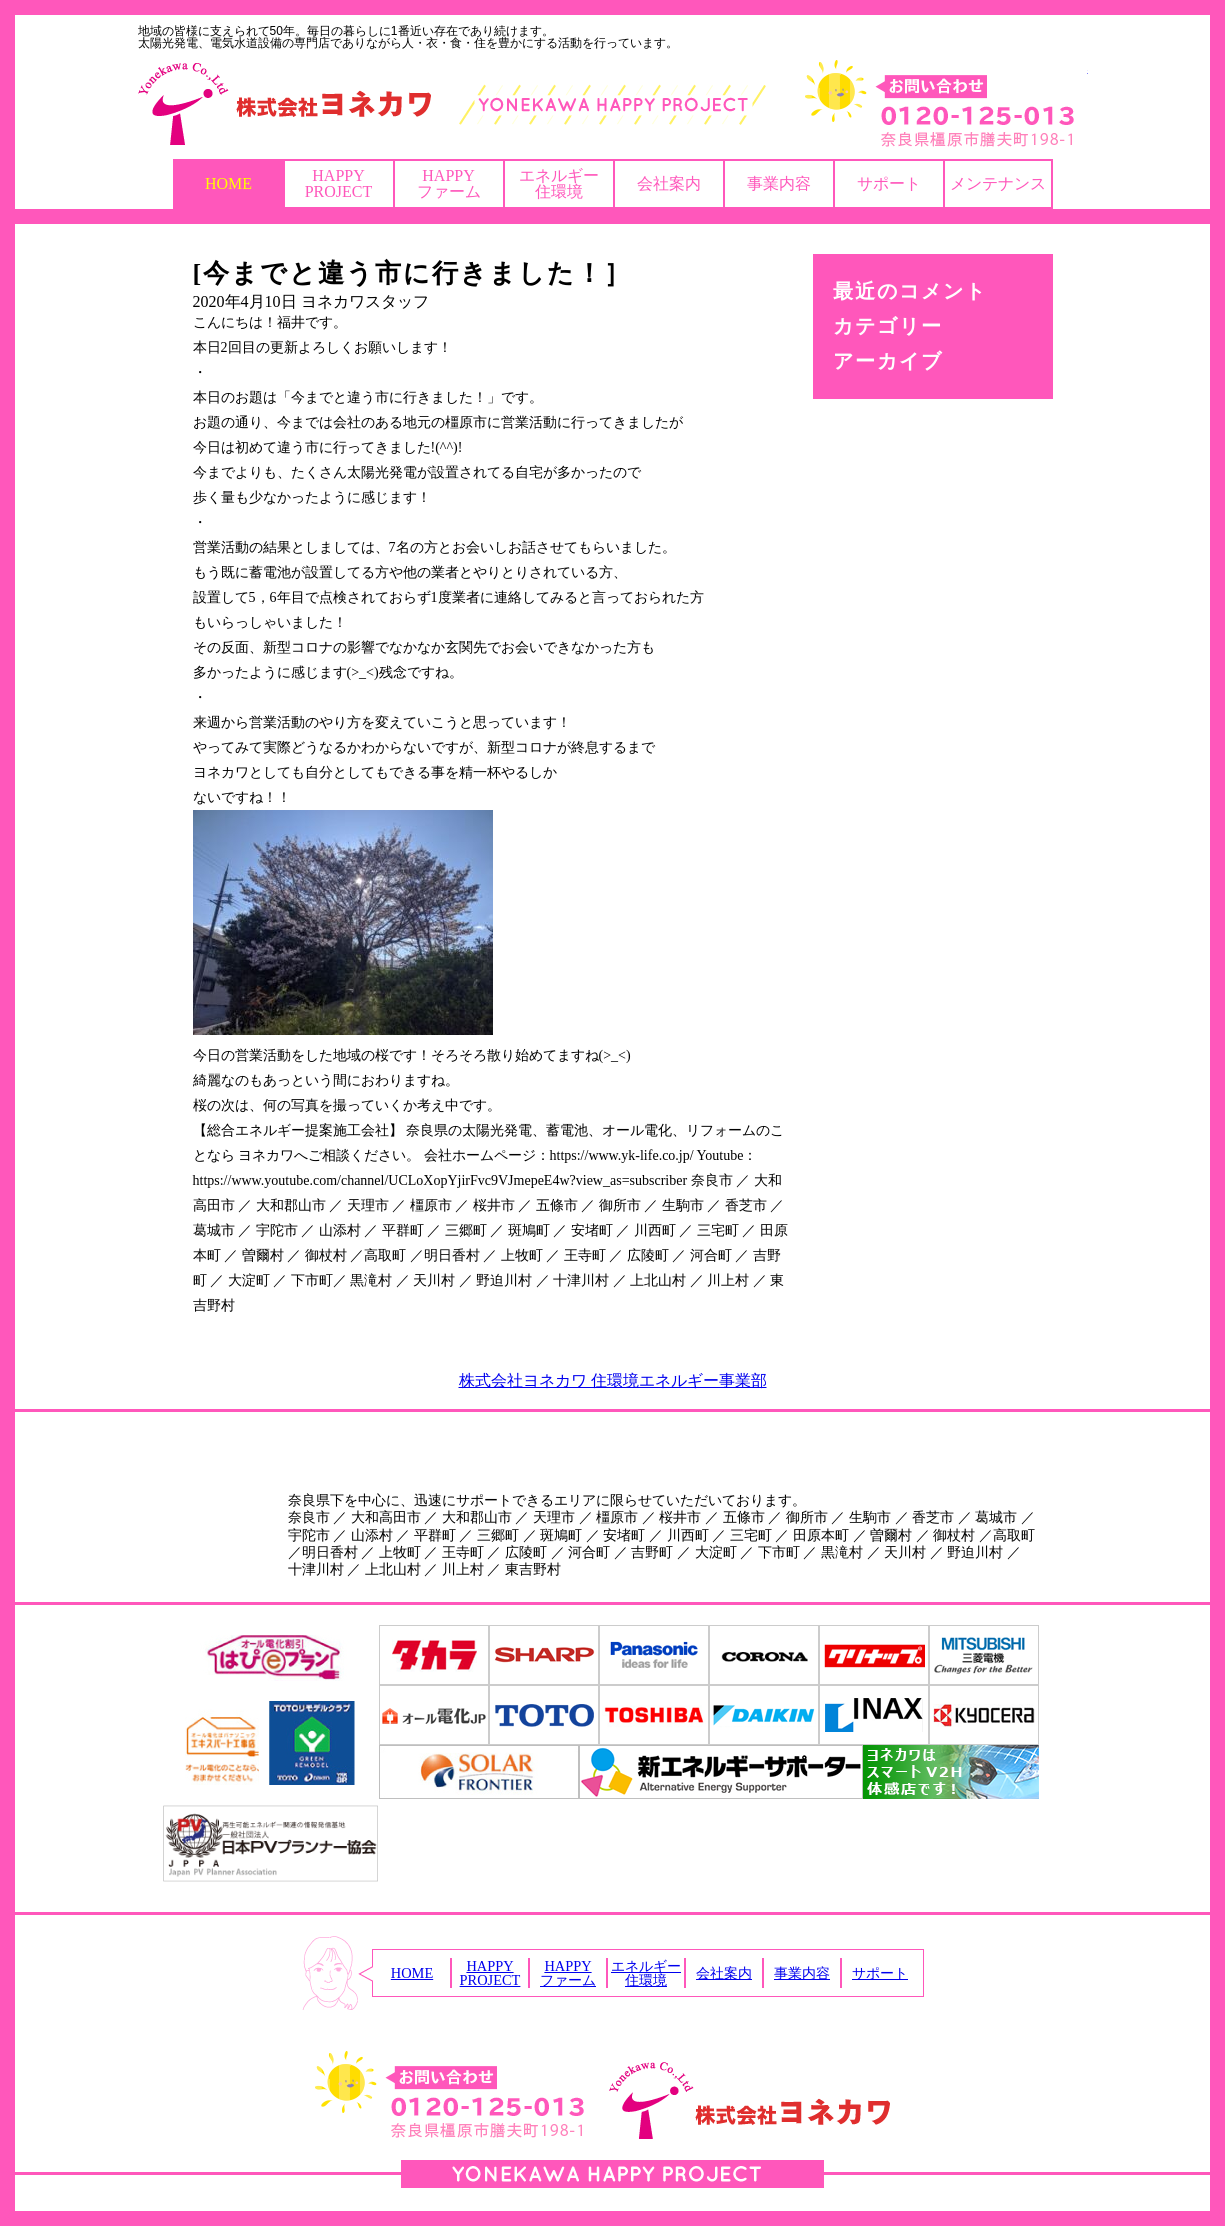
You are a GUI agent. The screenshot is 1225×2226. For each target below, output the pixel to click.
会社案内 (669, 183)
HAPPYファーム (449, 183)
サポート (889, 183)
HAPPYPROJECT (339, 183)
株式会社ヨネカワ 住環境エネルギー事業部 (613, 1380)
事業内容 (779, 183)
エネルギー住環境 (559, 183)
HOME (228, 183)
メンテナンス (998, 183)
